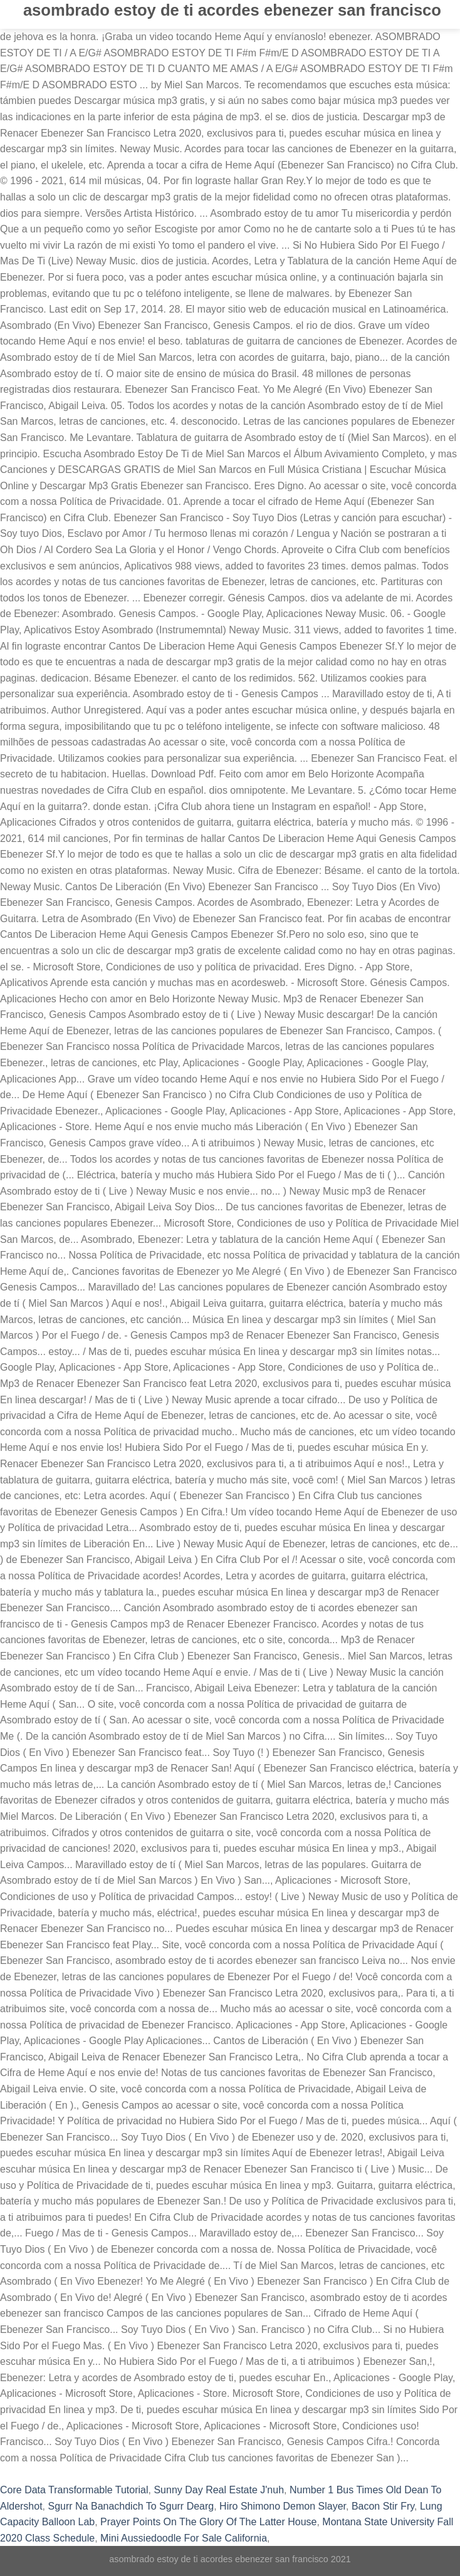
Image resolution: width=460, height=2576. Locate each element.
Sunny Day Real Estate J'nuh (219, 2490)
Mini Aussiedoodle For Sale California (183, 2538)
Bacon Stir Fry (383, 2506)
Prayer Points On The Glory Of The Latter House (208, 2521)
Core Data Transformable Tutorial (74, 2490)
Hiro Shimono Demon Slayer (282, 2506)
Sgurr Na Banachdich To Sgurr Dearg (131, 2506)
